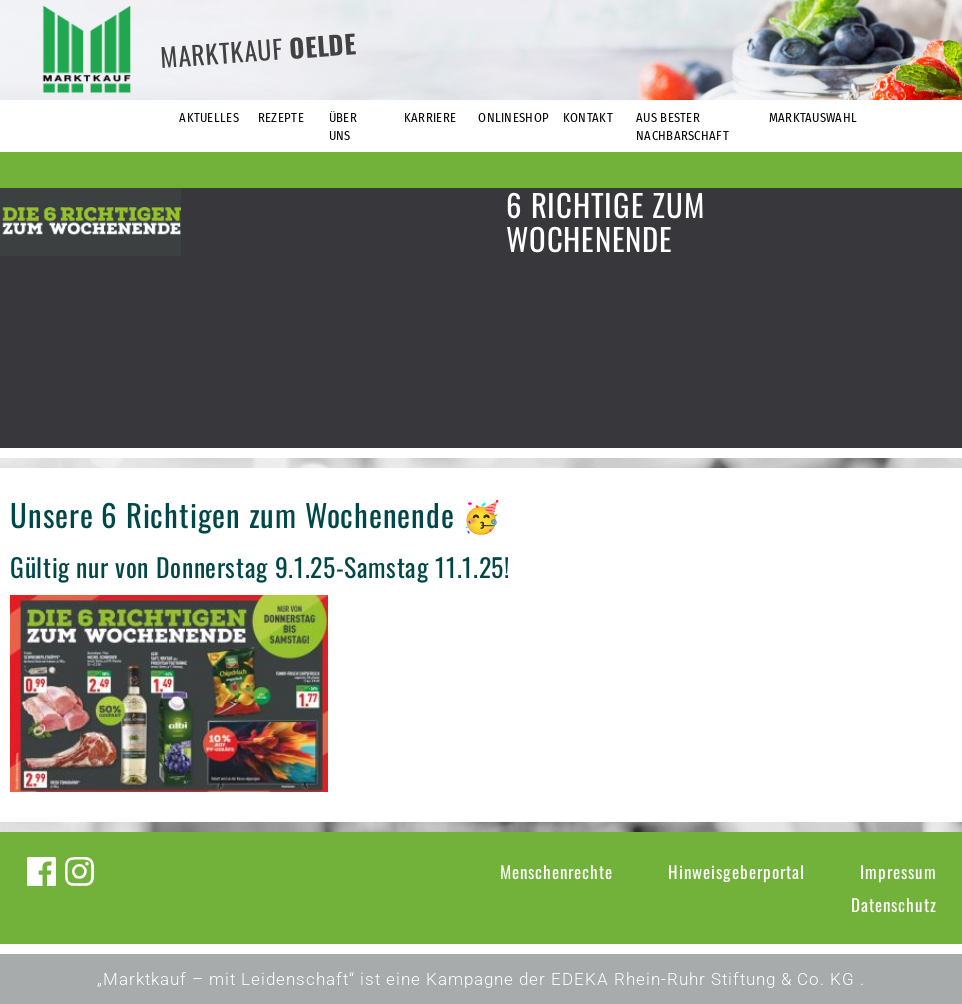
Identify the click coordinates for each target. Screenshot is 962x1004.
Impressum (898, 871)
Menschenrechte (556, 871)
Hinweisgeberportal (736, 871)
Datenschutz (894, 904)
